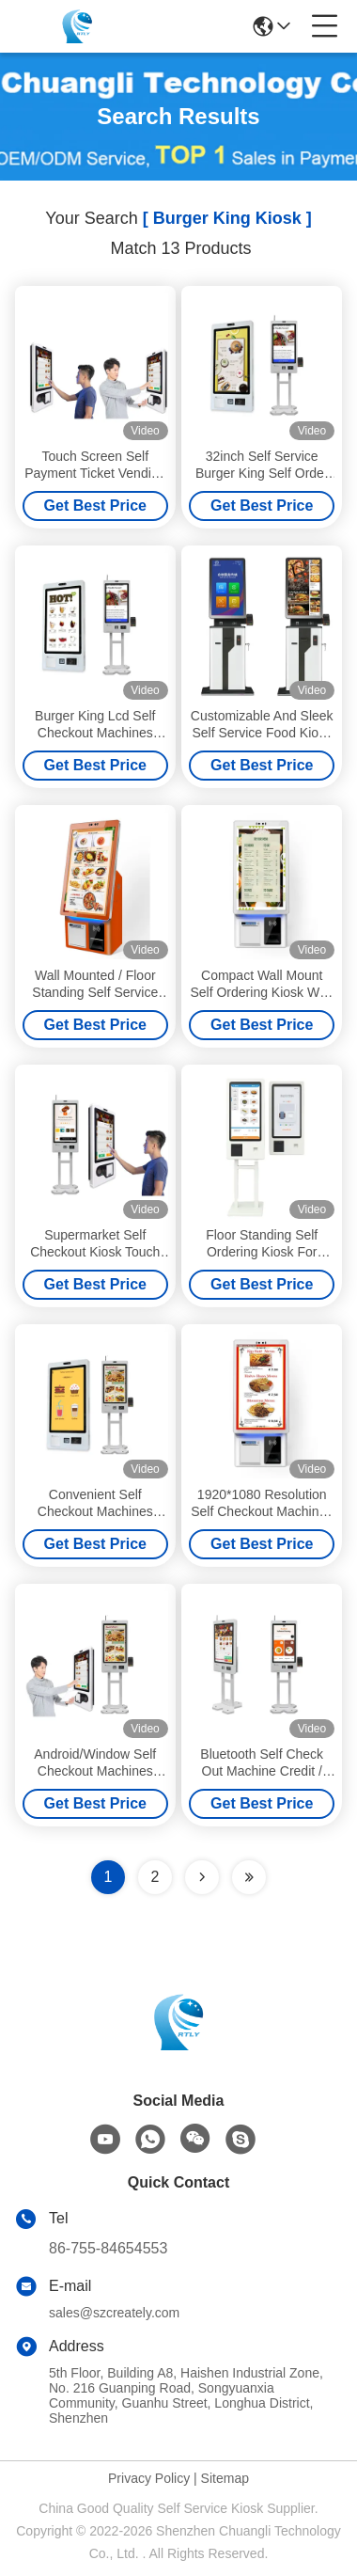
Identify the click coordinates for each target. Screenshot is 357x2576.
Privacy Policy (149, 2478)
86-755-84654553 (108, 2248)
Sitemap (225, 2478)
